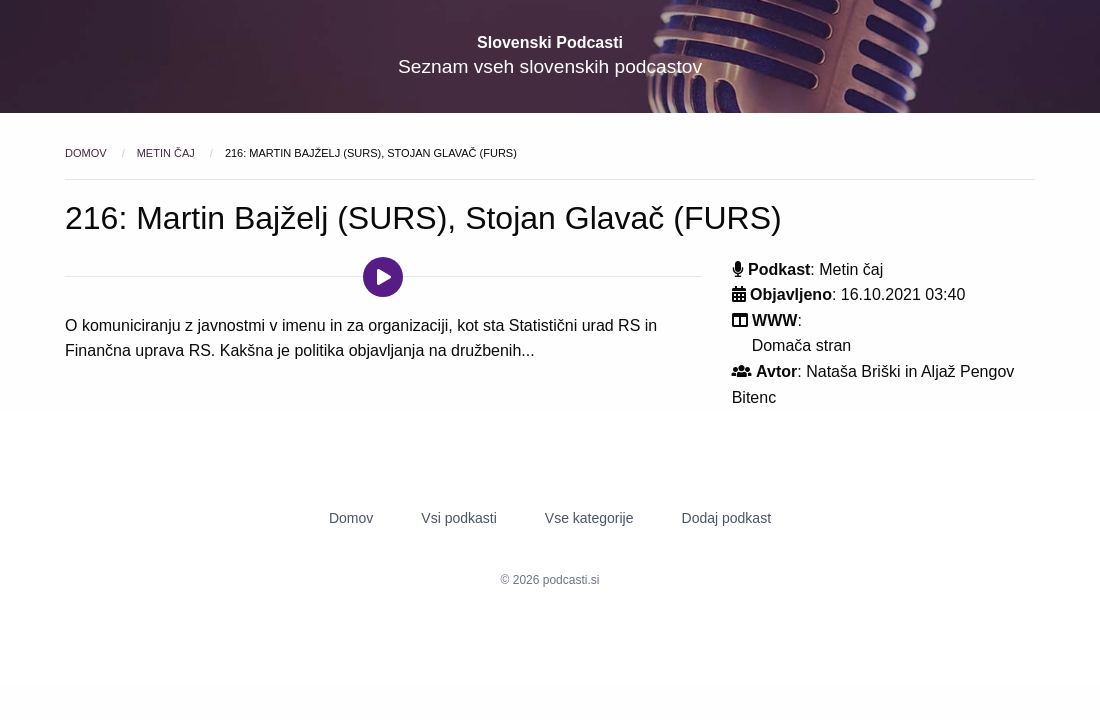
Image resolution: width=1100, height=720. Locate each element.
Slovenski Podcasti (550, 42)
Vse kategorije (589, 518)
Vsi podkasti (458, 518)
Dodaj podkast (727, 518)
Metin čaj (167, 153)
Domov (87, 153)
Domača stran (802, 345)
